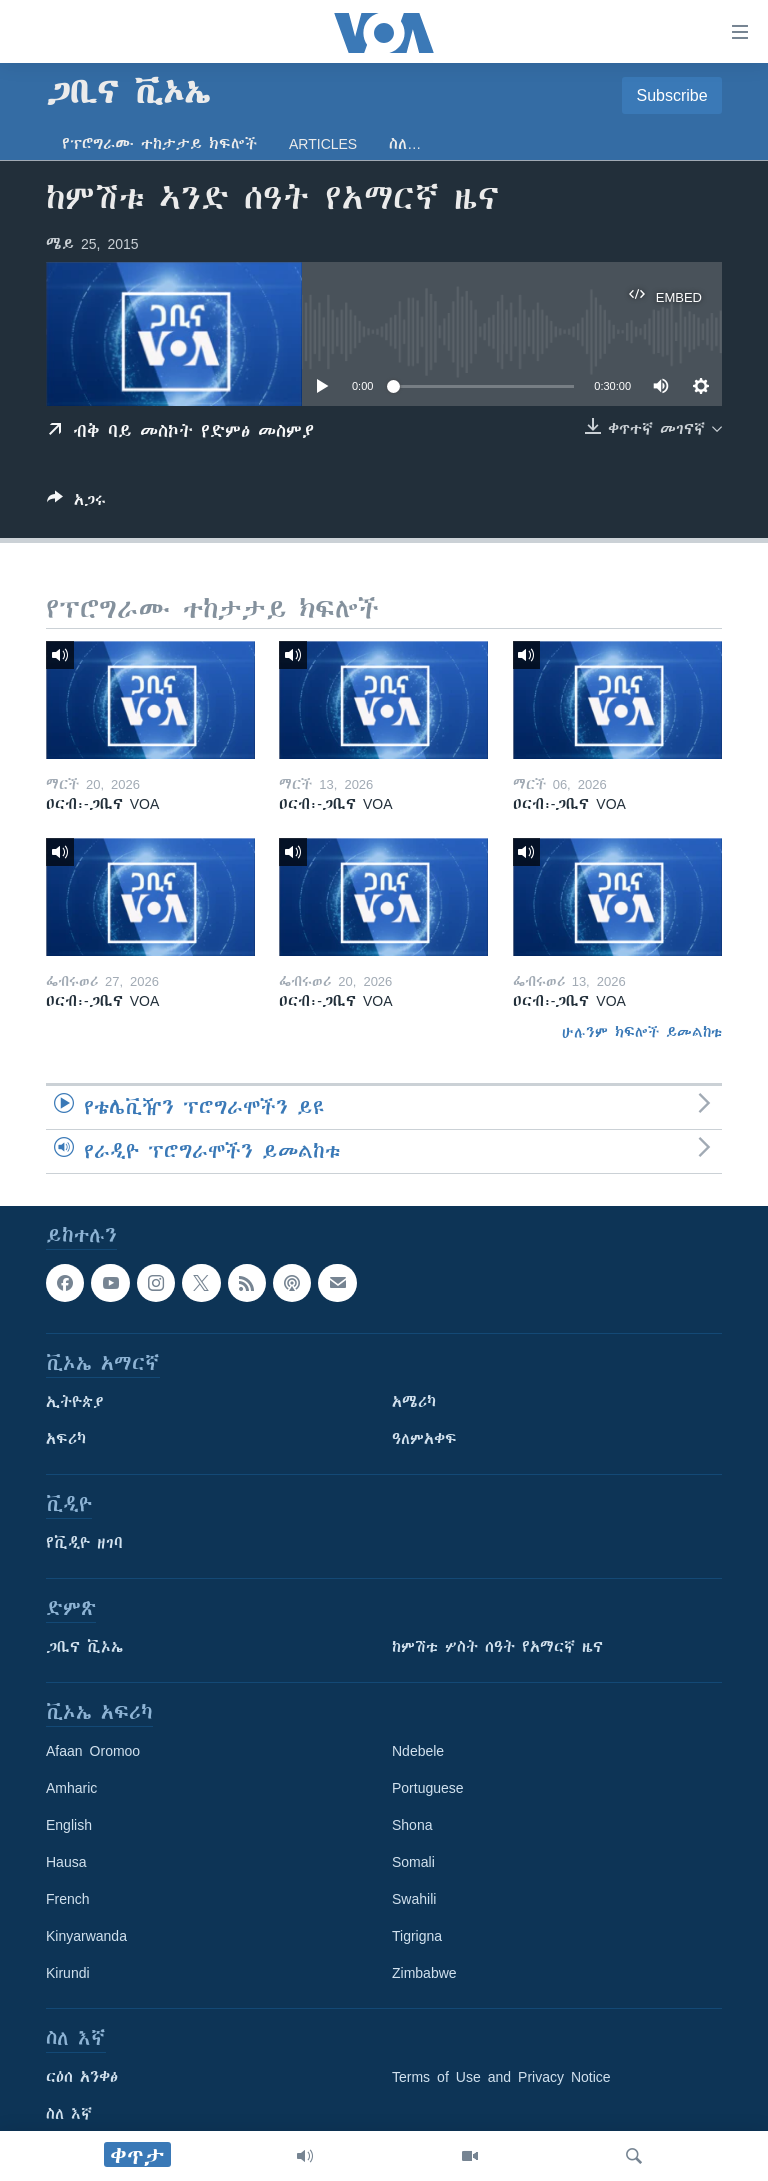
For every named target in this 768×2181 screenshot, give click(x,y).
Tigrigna (417, 1936)
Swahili (414, 1899)
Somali (413, 1862)
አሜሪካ (414, 1402)
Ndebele (418, 1751)
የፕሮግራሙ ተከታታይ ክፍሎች (159, 144)
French (68, 1899)
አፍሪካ (66, 1439)
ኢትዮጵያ (75, 1402)
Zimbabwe (424, 1973)
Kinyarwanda (86, 1936)
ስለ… (405, 144)
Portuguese (428, 1788)
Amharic (71, 1788)
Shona (412, 1825)
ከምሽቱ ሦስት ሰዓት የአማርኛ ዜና (497, 1647)
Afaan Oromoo (93, 1751)
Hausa (66, 1862)
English (69, 1825)
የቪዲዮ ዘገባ (84, 1543)
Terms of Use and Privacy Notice (501, 2077)
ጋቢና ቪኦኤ (84, 1647)
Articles (323, 144)
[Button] (76, 503)
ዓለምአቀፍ (424, 1439)
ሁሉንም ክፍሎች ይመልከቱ (642, 1032)
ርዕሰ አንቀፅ (82, 2077)
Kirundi (68, 1973)
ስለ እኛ (69, 2114)
